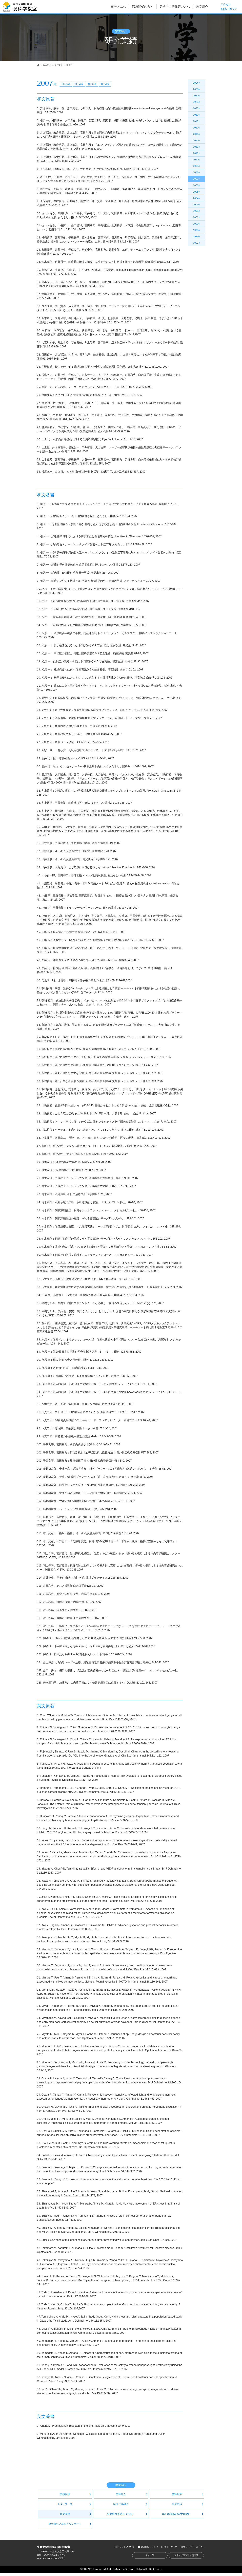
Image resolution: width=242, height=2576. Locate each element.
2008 (195, 172)
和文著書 (77, 84)
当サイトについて (126, 2550)
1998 (195, 236)
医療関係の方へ (142, 6)
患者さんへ (118, 6)
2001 (195, 217)
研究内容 (177, 2506)
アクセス (225, 4)
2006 (195, 185)
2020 (195, 108)
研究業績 (65, 2516)
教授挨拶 (65, 2495)
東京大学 (156, 2558)
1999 (195, 230)
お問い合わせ (228, 8)
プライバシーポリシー (194, 2550)
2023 (195, 89)
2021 (195, 102)
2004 (195, 198)
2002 (195, 211)
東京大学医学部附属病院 (189, 2558)
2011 (195, 153)
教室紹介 (202, 6)
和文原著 (65, 84)
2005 (195, 191)
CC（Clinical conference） (177, 2516)
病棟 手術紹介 (121, 2506)
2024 (195, 82)
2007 (195, 178)
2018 (195, 121)
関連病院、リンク (149, 2550)
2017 (195, 127)
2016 (195, 134)
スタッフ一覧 (65, 2506)
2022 (195, 95)
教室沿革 (177, 2495)
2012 (195, 146)
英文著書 (101, 84)
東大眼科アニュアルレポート (65, 2527)
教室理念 (121, 2495)
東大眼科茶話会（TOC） (121, 2516)
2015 (195, 140)
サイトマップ (170, 2550)
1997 (195, 242)
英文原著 (89, 84)
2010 (195, 159)
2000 (195, 223)
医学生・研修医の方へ (174, 6)
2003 (195, 204)
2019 (195, 114)
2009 (195, 166)
